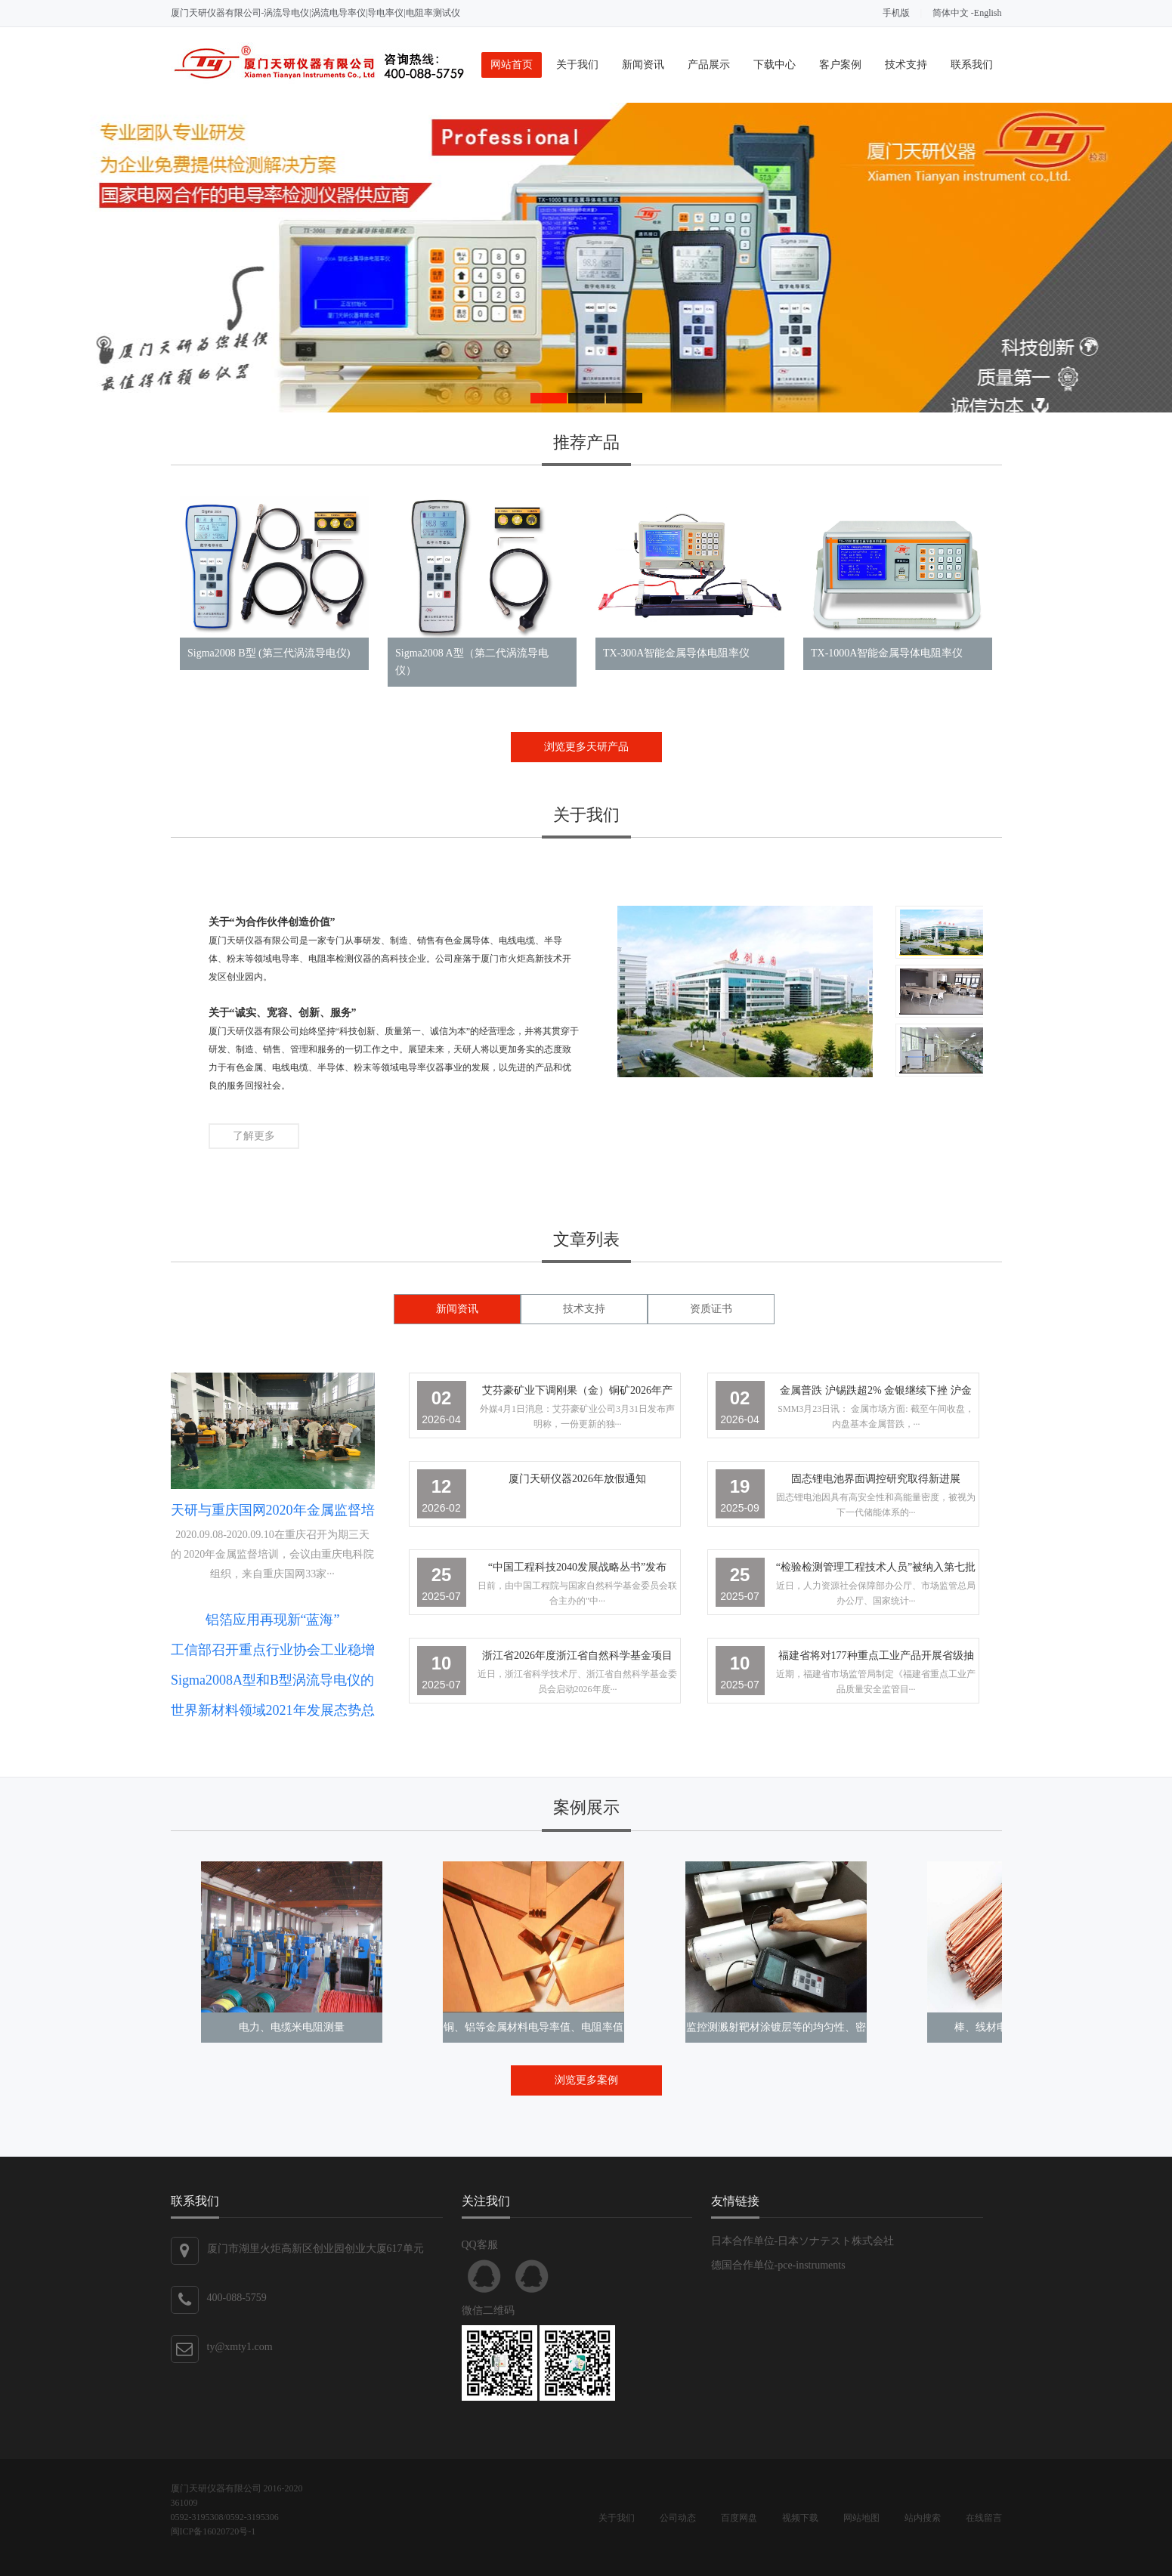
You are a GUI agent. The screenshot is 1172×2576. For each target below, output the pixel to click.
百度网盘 (739, 2518)
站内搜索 (923, 2518)
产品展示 (709, 64)
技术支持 (906, 64)
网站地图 (861, 2518)
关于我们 (577, 64)
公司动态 (678, 2518)
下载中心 (774, 64)
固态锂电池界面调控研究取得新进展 (875, 1478)
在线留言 (984, 2518)
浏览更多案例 (586, 2080)
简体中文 (950, 13)
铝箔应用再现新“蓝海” (273, 1619)
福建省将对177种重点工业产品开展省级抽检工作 (876, 1658)
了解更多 (254, 1135)
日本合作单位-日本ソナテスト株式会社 (803, 2241)
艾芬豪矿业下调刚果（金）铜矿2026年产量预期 (577, 1393)
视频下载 (800, 2518)
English (988, 13)
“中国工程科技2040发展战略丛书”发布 (577, 1567)
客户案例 (840, 64)
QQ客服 (484, 2276)
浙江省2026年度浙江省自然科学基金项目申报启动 (577, 1658)
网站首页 (511, 64)
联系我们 (972, 64)
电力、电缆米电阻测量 (292, 2027)
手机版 (896, 13)
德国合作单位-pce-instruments (778, 2265)
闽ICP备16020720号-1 (213, 2531)
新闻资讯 (643, 64)
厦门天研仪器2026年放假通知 (577, 1478)
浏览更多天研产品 (586, 746)
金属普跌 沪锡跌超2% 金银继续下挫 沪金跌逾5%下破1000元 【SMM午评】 (875, 1393)
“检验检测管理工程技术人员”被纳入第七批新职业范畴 (876, 1570)
